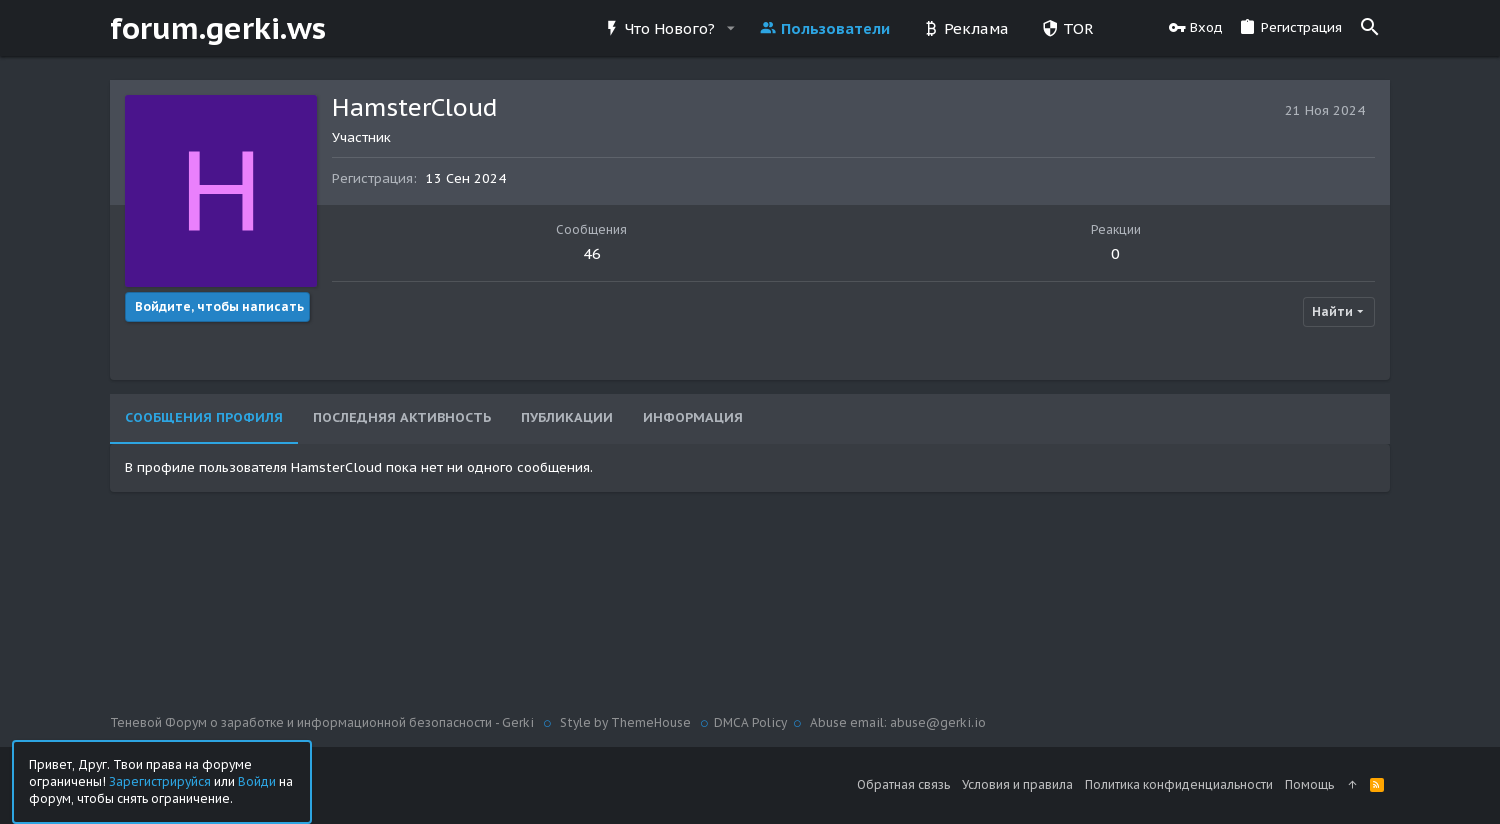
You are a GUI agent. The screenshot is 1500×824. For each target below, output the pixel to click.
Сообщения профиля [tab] (204, 417)
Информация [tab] (693, 417)
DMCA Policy (750, 722)
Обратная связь (903, 784)
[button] (730, 28)
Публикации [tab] (567, 417)
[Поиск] (1370, 28)
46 (592, 253)
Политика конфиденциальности (1179, 784)
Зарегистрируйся (160, 780)
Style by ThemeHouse (625, 722)
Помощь (1309, 784)
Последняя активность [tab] (402, 417)
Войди (257, 780)
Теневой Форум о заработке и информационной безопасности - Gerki (323, 722)
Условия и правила (1017, 784)
